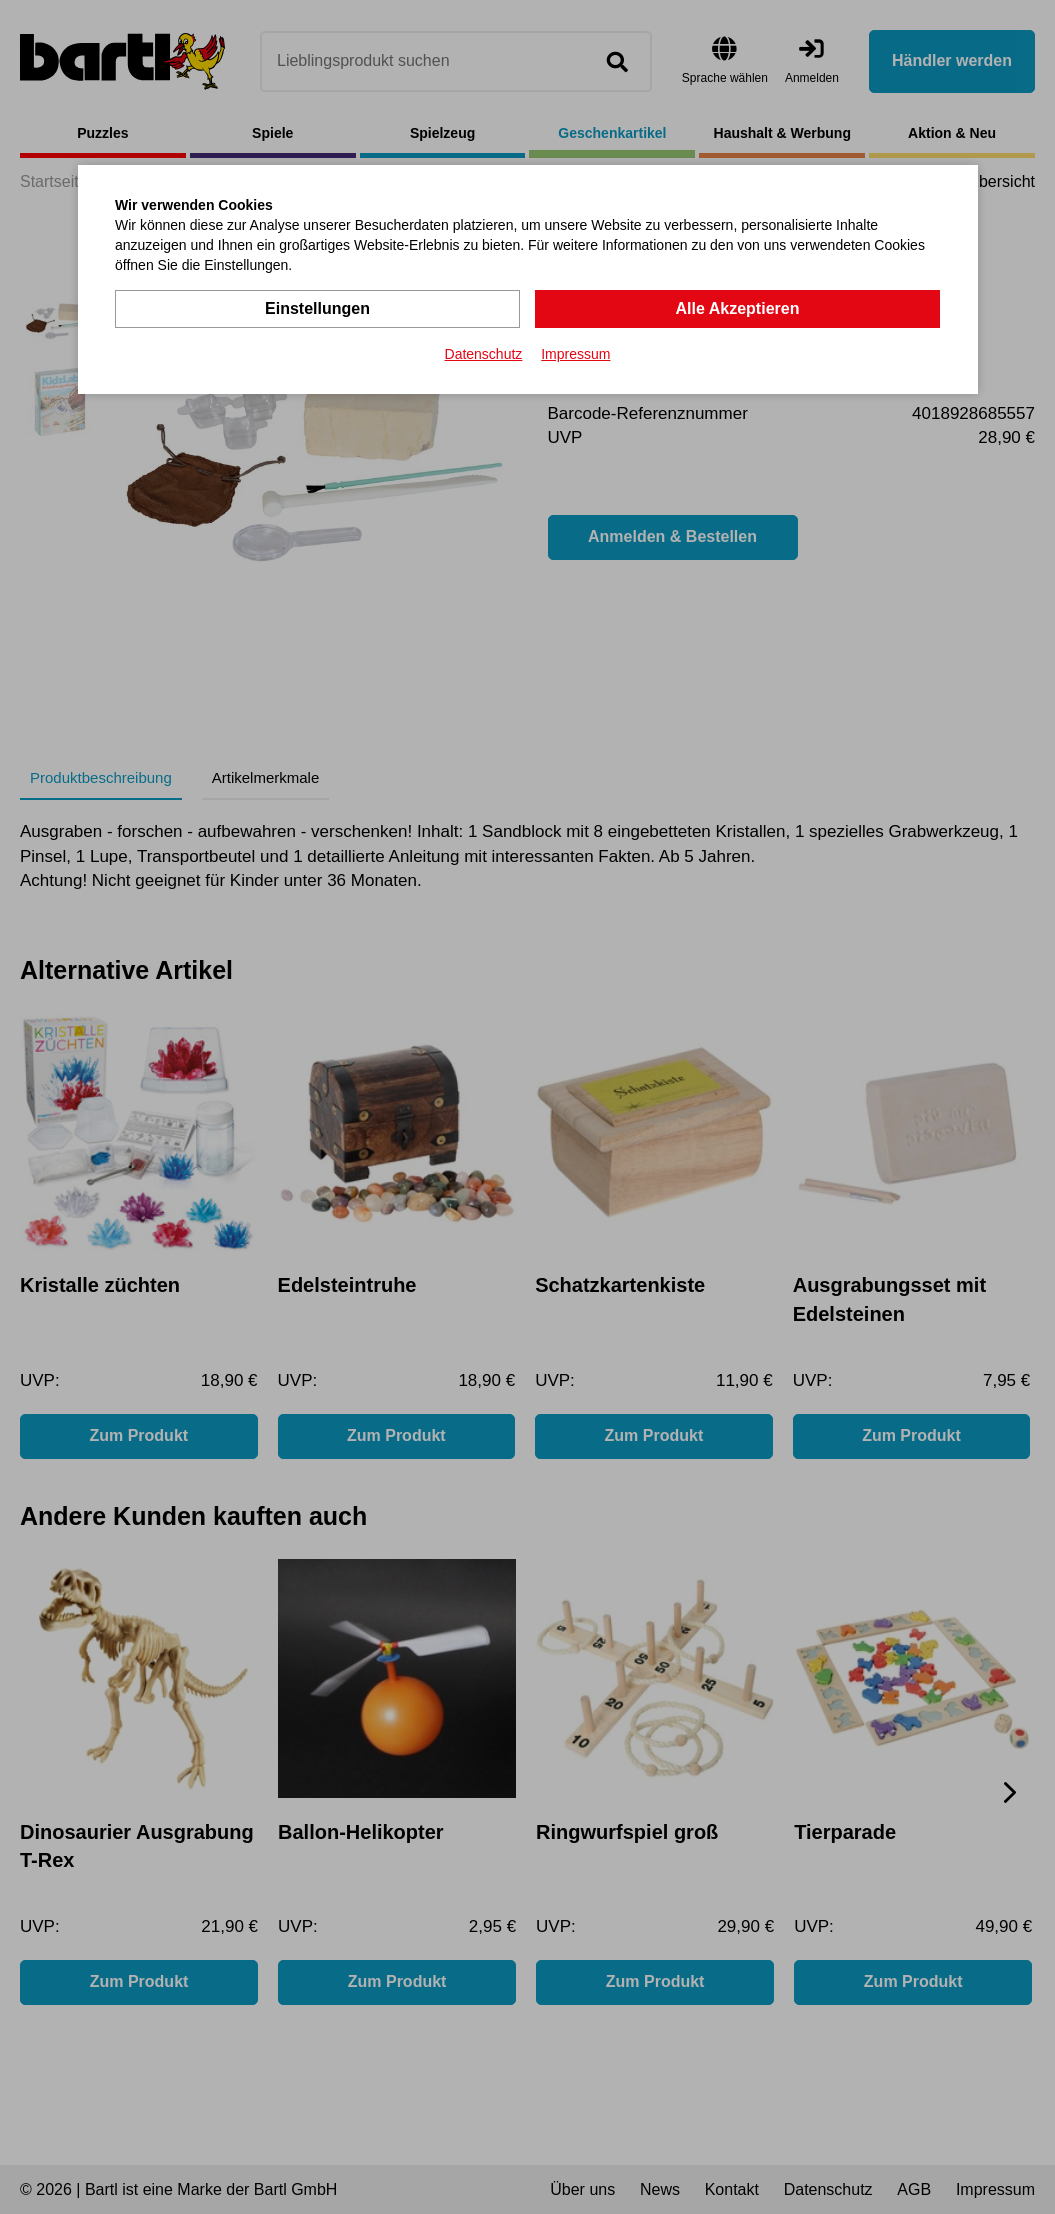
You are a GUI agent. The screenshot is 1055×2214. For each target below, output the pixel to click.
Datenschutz (484, 354)
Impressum (575, 354)
